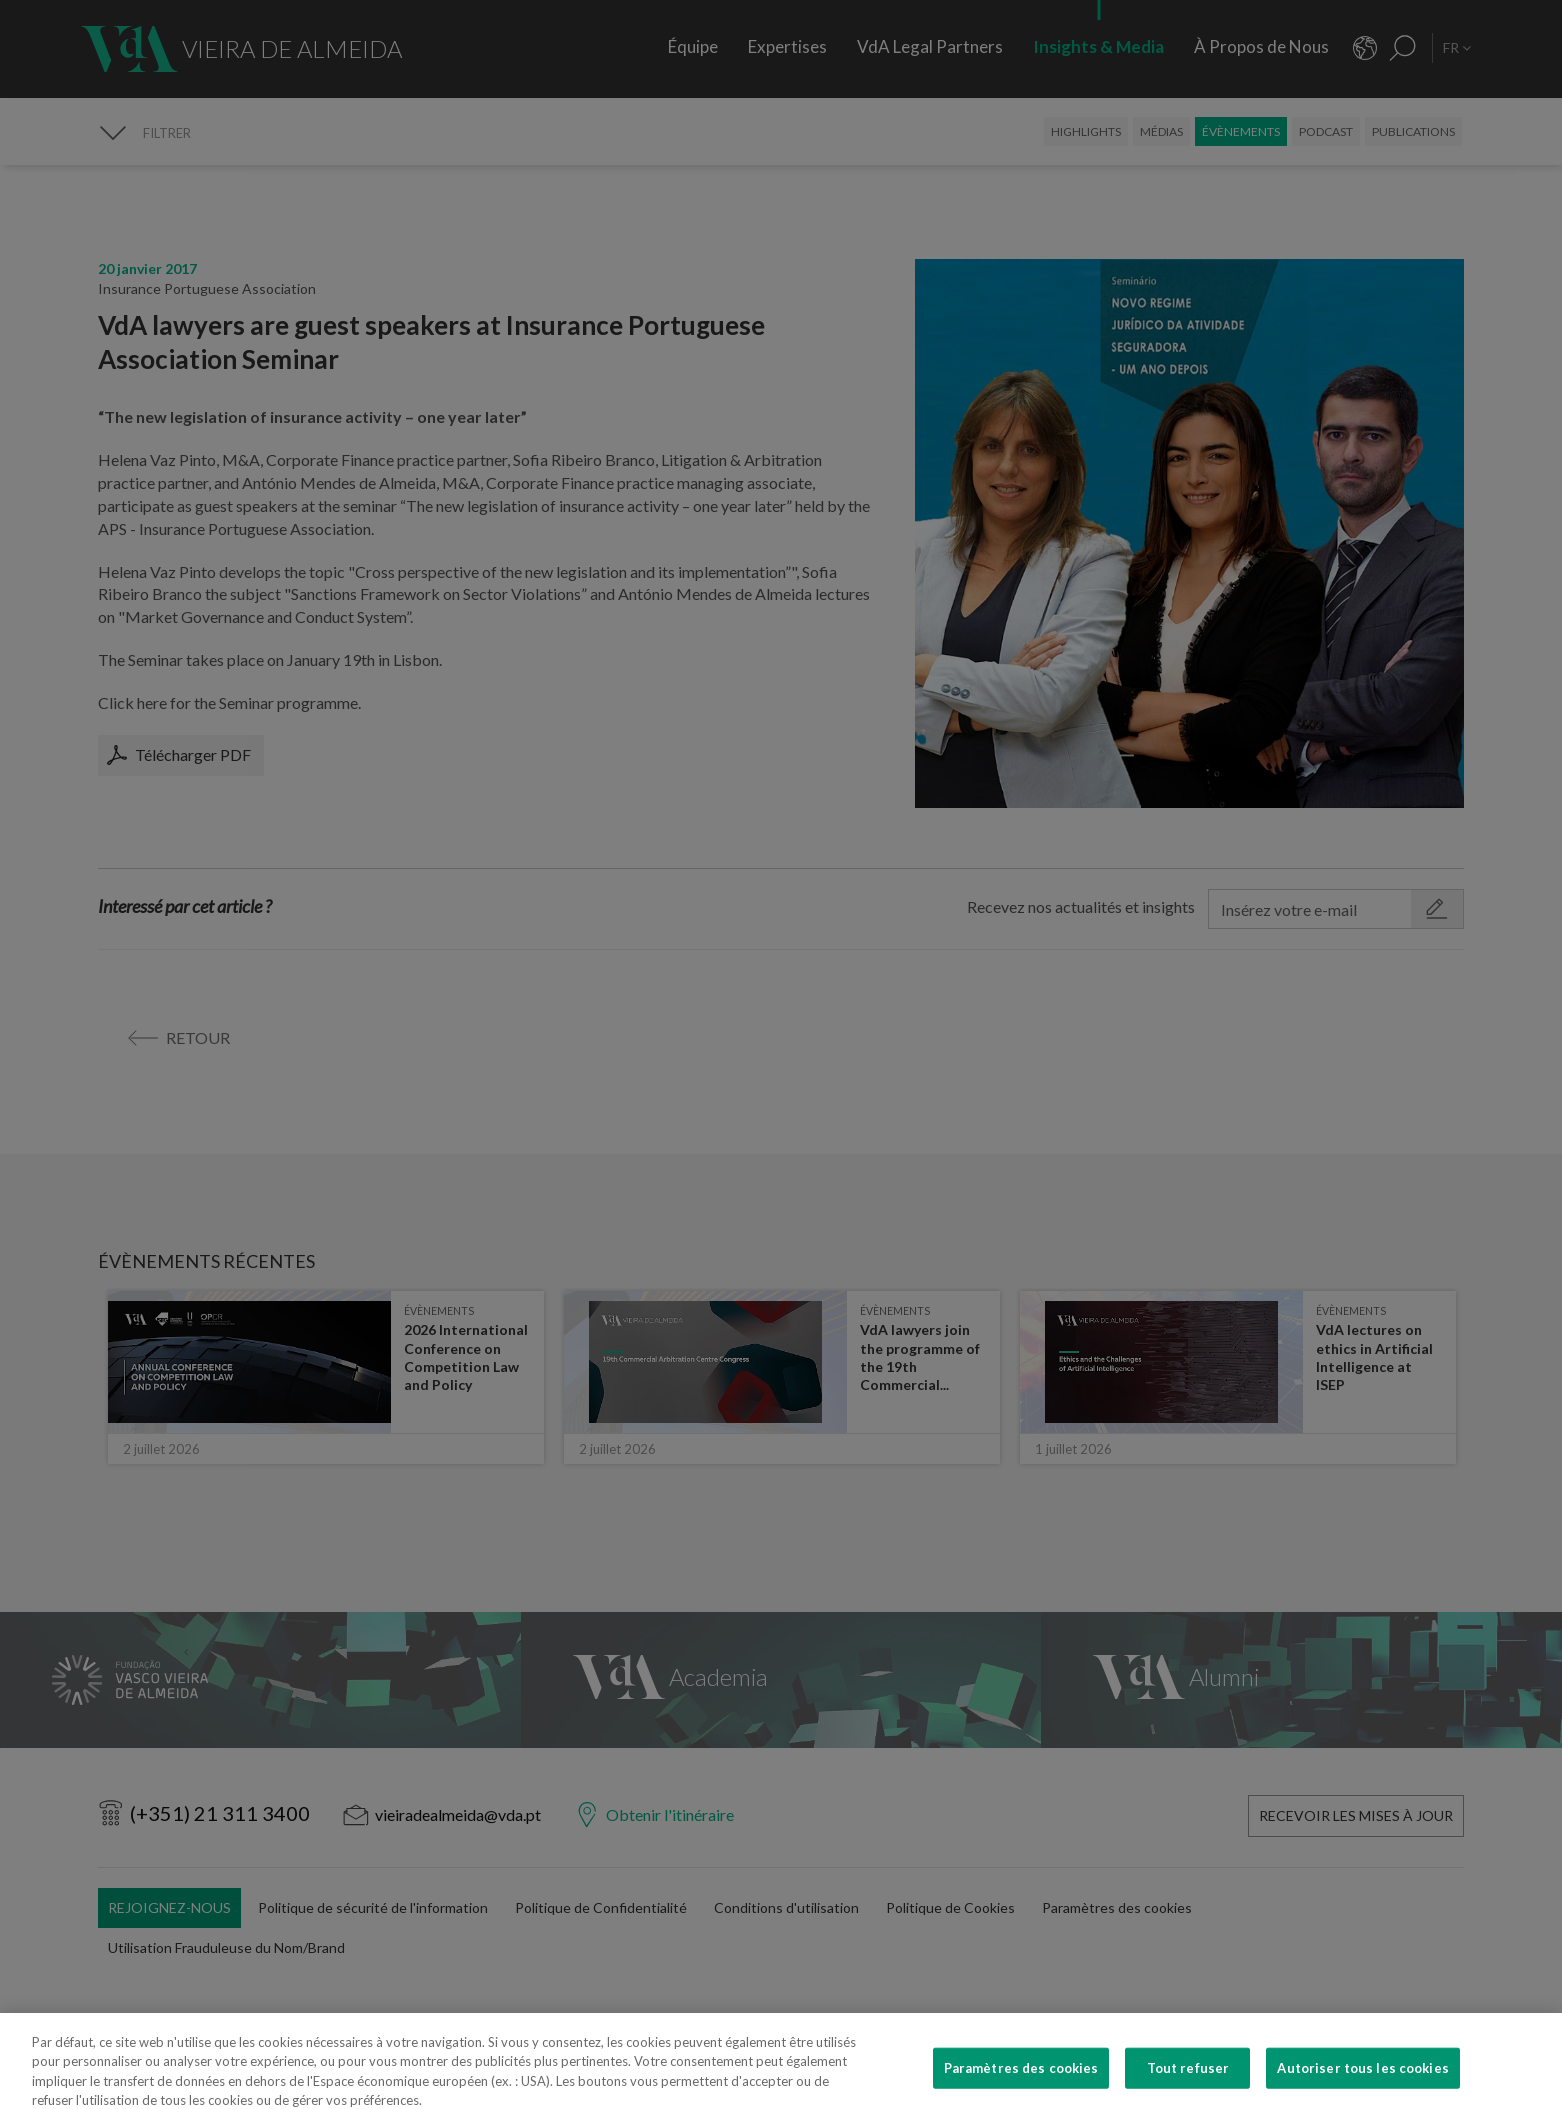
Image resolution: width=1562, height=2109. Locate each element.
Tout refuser (1188, 2085)
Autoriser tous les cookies (1362, 2085)
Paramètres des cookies (1021, 2085)
